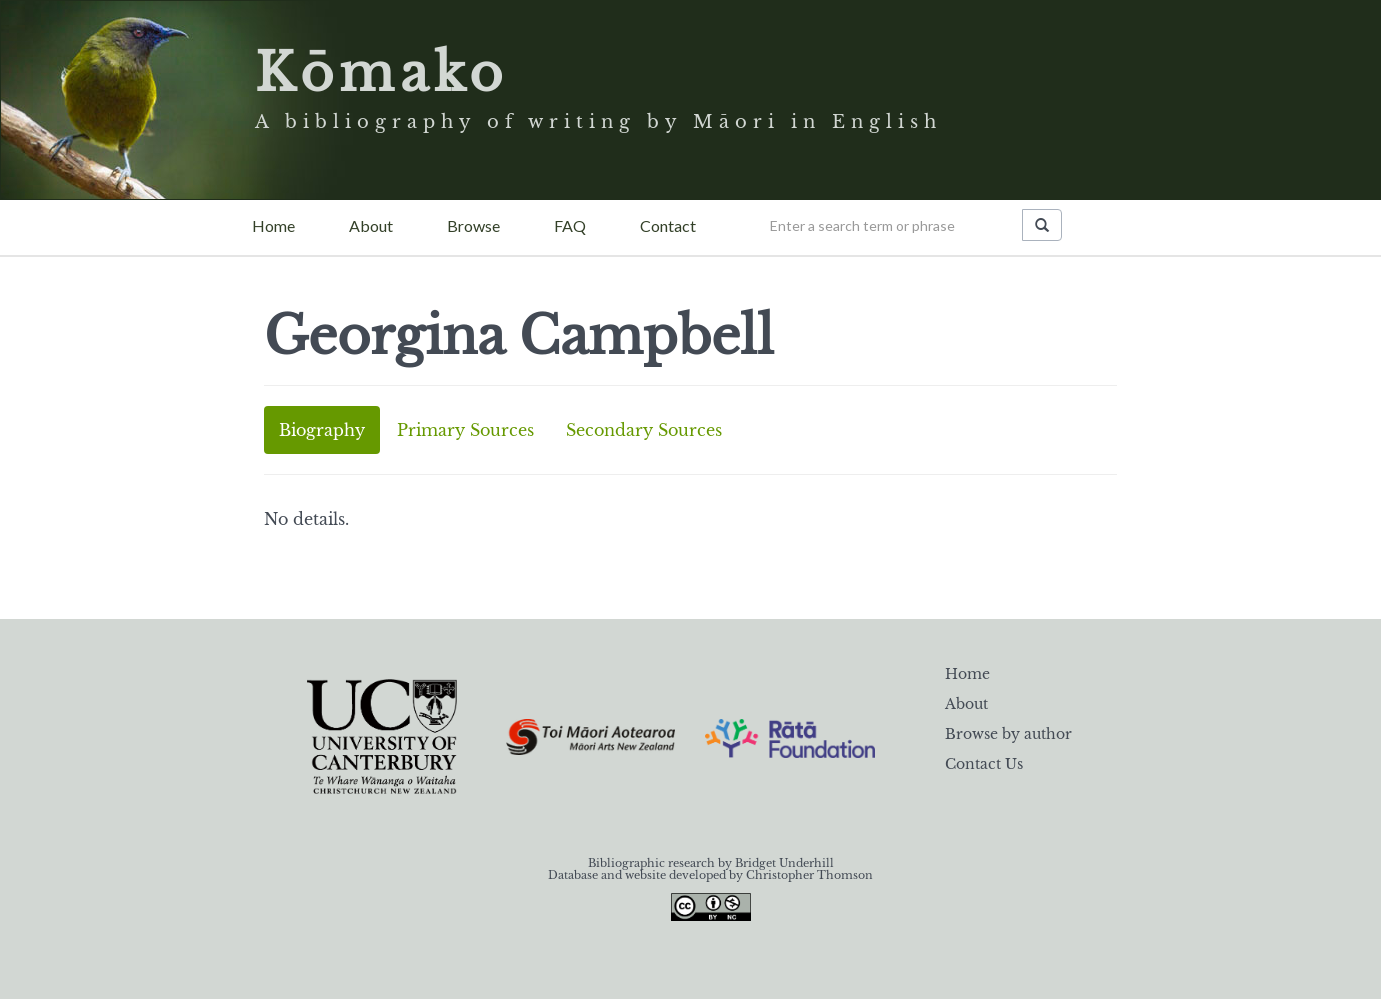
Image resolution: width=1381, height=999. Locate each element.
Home (273, 225)
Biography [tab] (322, 430)
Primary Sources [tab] (465, 430)
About (371, 225)
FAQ (570, 225)
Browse (473, 225)
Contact (668, 225)
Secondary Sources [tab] (644, 430)
